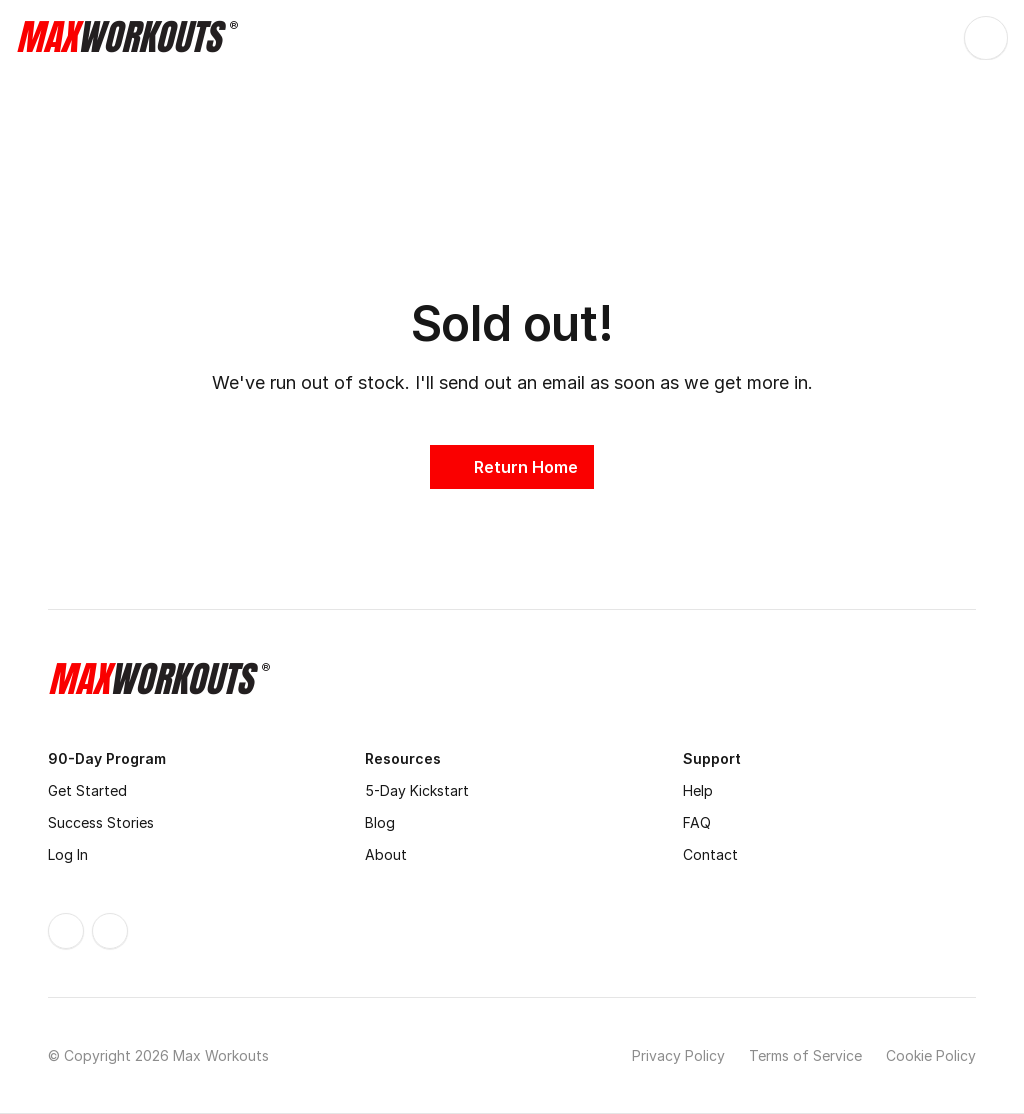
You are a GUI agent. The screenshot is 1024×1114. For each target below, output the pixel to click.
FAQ (697, 822)
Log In (68, 854)
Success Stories (101, 822)
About (386, 854)
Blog (380, 822)
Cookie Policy (931, 1055)
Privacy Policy (678, 1055)
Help (698, 790)
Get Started (87, 790)
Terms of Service (805, 1055)
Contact (710, 854)
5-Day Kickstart (417, 790)
